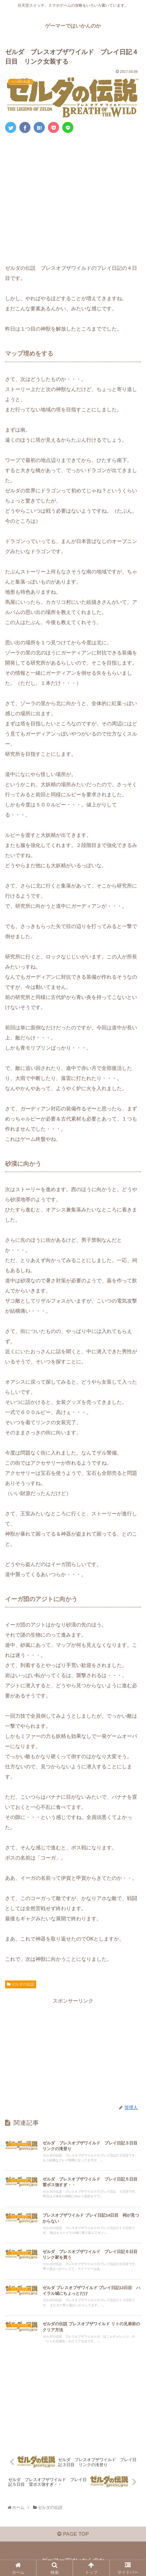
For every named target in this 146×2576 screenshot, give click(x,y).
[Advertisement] (73, 197)
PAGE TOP (73, 2534)
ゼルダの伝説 (20, 1984)
